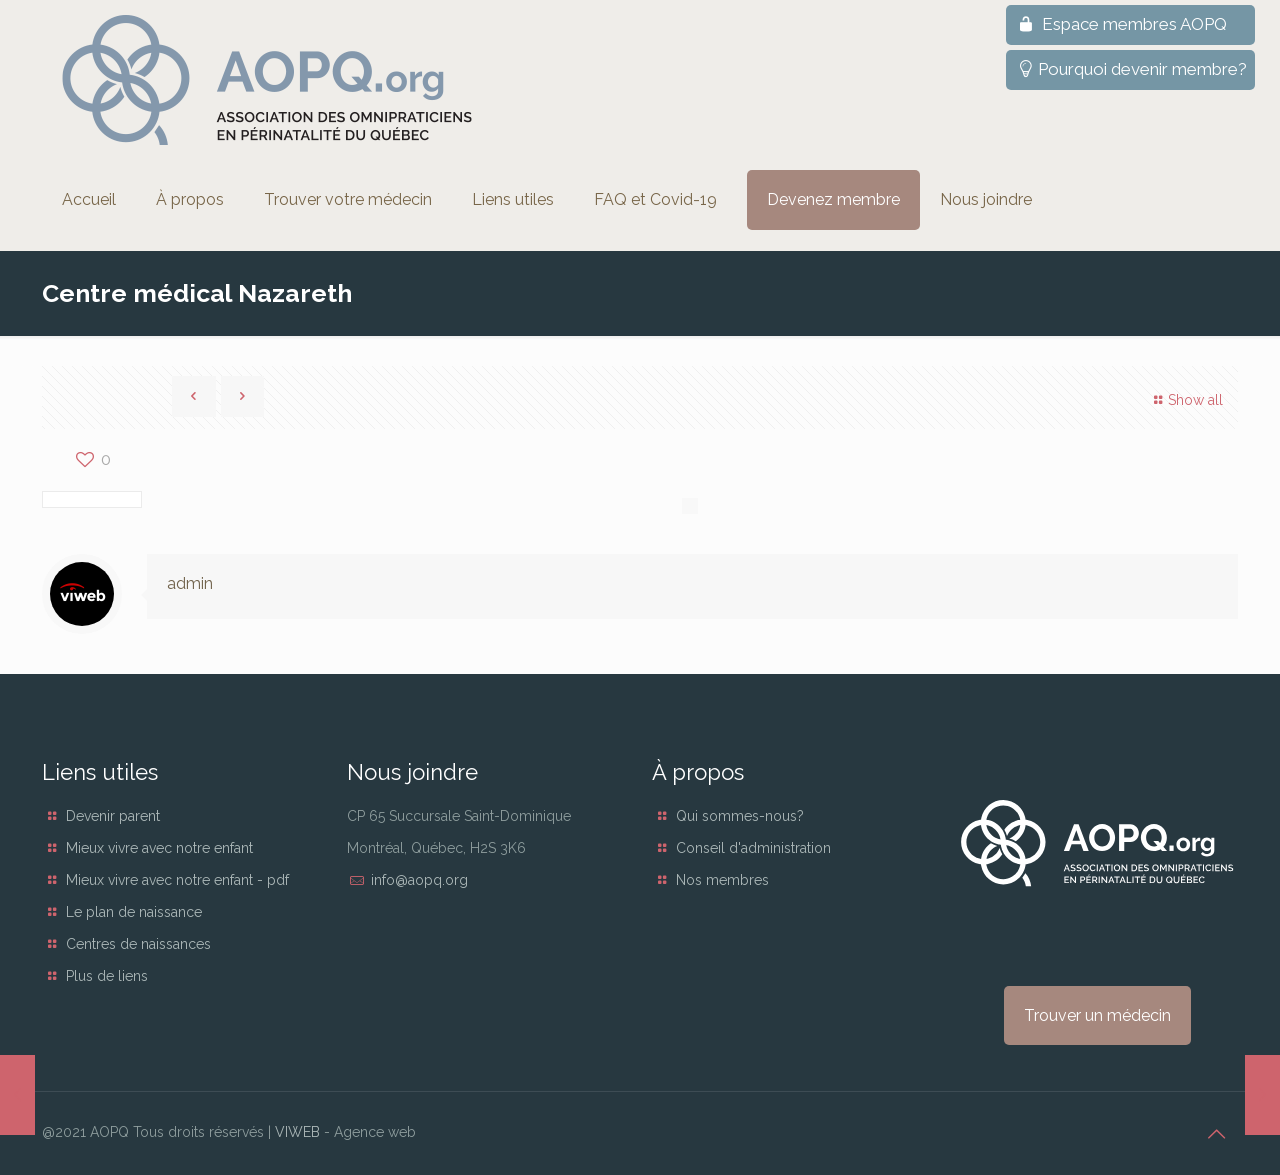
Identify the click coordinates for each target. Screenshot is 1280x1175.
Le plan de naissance (134, 912)
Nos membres (722, 880)
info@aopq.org (419, 880)
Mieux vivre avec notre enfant (159, 848)
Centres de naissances (138, 944)
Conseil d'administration (753, 848)
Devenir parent (113, 816)
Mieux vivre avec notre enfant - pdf (177, 880)
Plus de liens (107, 976)
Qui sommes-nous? (740, 816)
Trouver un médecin (1097, 1015)
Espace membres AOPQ (1120, 24)
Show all (1185, 400)
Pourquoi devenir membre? (1130, 69)
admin (190, 583)
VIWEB (297, 1132)
